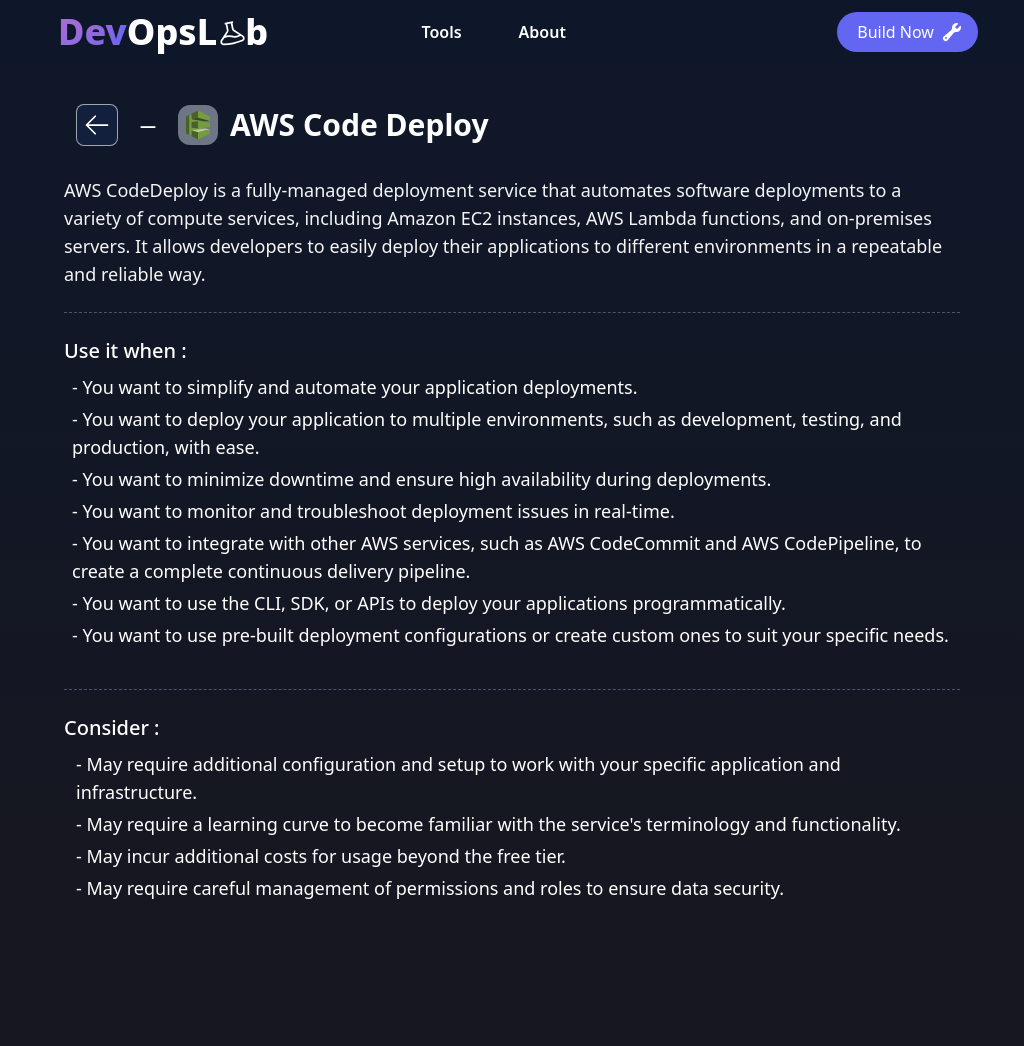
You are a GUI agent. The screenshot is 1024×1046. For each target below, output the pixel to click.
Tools (441, 32)
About (542, 32)
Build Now (909, 32)
